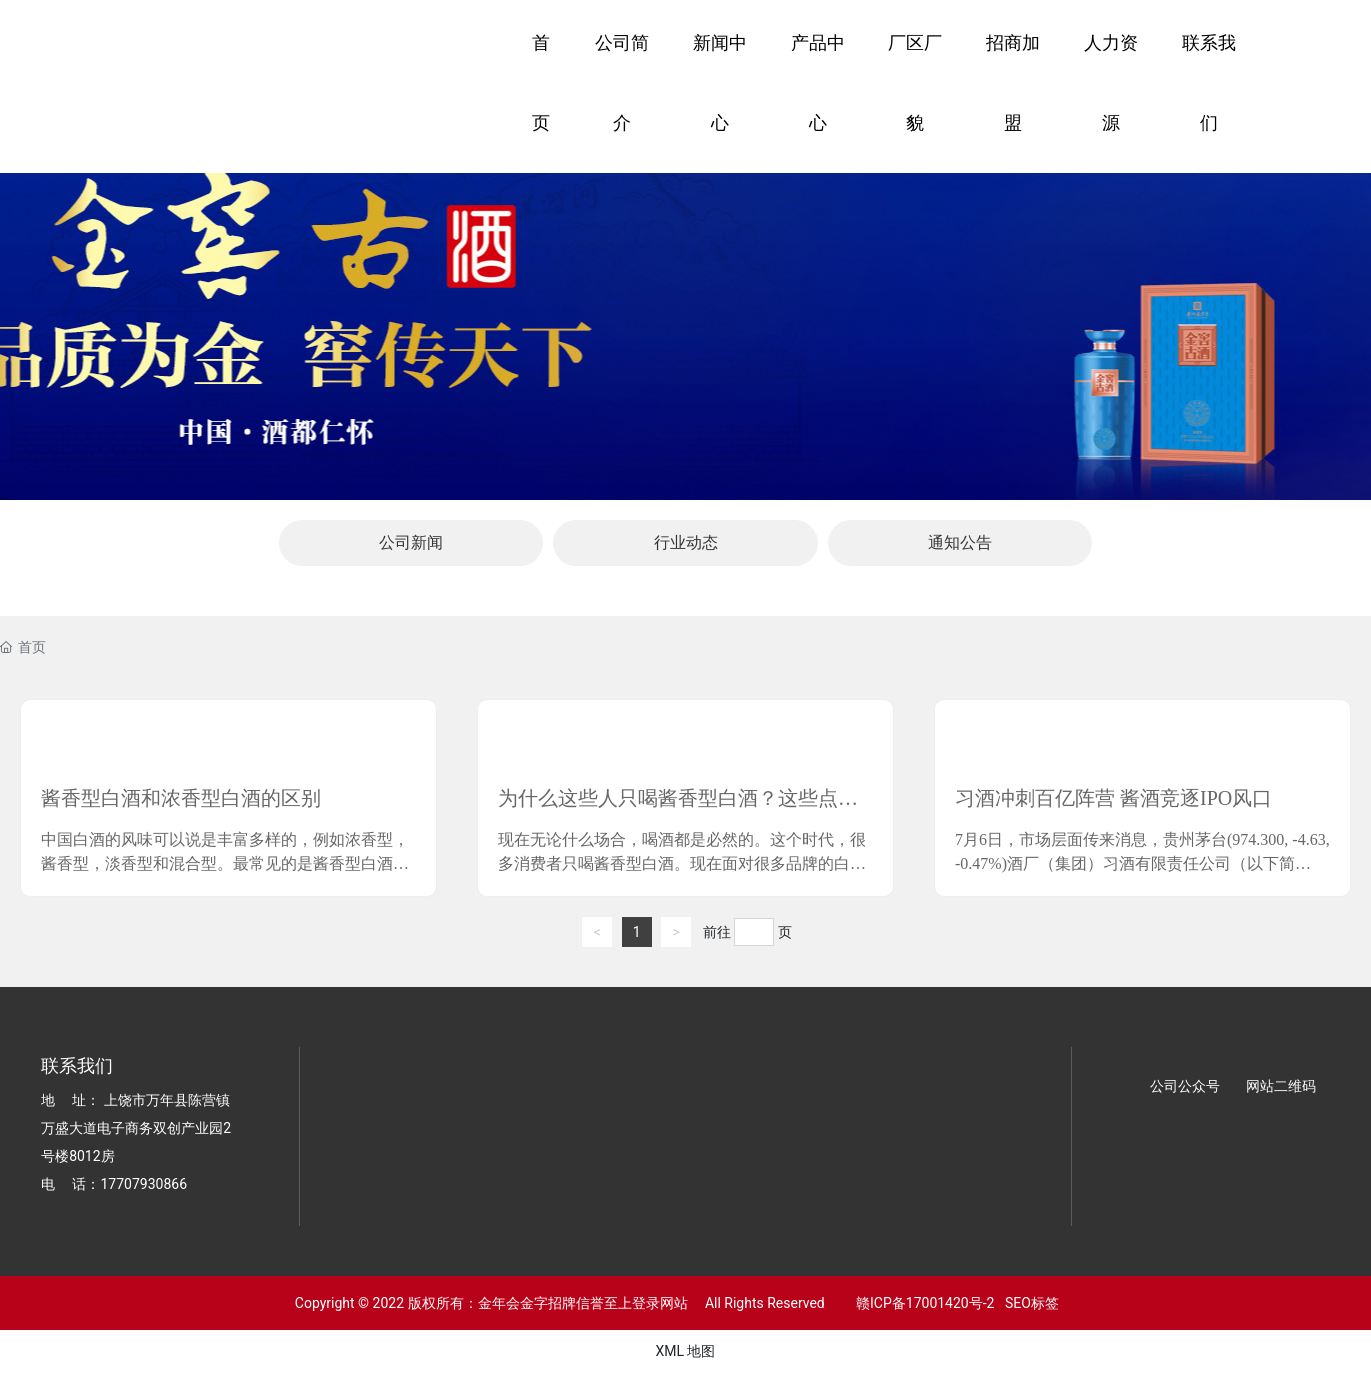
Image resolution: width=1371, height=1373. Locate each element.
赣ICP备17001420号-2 (920, 1303)
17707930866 (144, 1184)
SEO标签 (1032, 1303)
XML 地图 (685, 1351)
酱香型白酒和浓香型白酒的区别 (181, 798)
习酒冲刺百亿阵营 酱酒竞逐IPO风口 (1113, 798)
